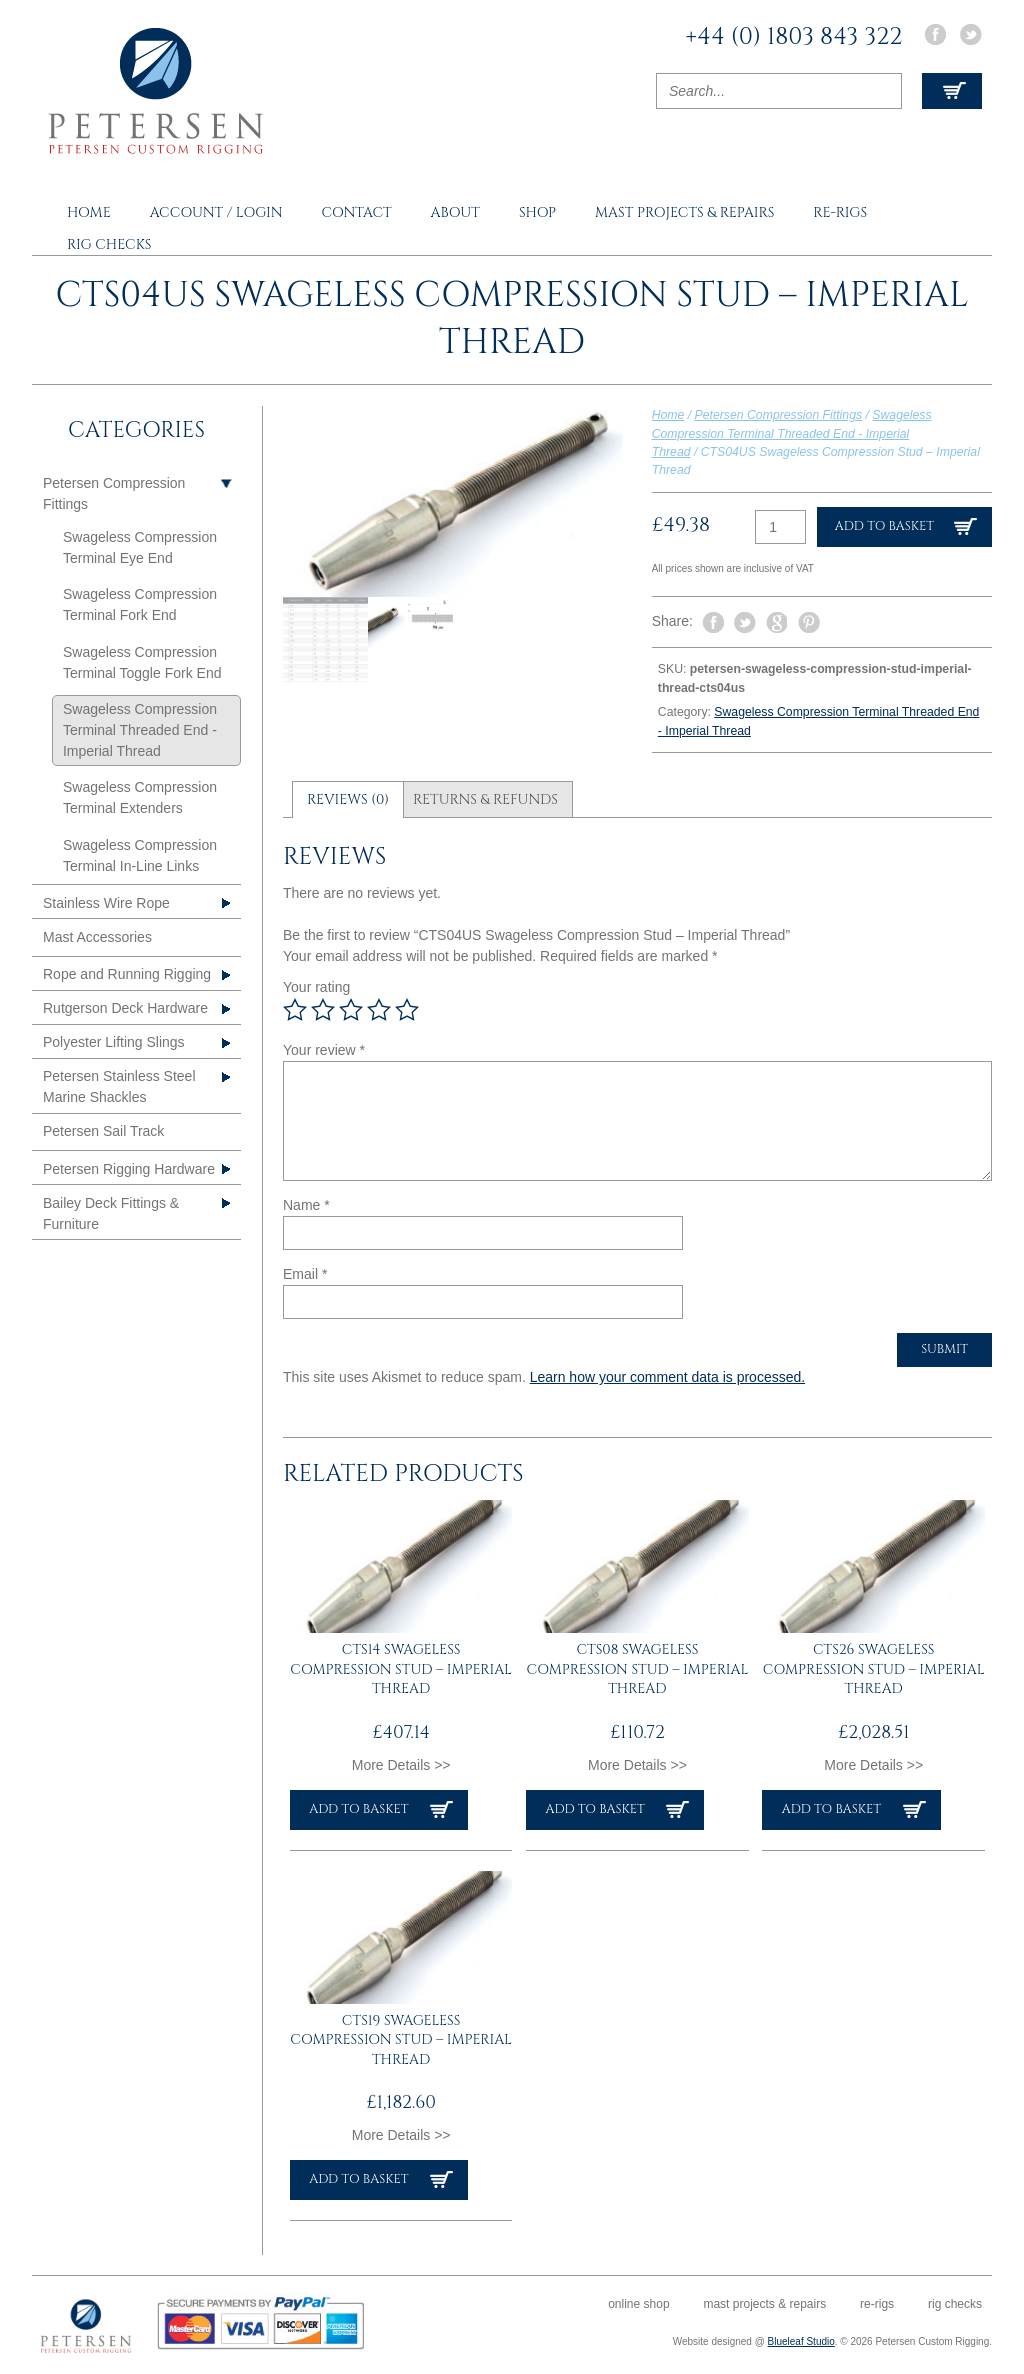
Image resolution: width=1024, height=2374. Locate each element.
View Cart (952, 91)
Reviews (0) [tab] (348, 799)
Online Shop (638, 2304)
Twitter (971, 34)
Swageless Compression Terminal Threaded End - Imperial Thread (792, 433)
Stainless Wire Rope (106, 903)
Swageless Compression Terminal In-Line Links (140, 855)
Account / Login (216, 212)
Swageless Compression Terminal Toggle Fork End (142, 662)
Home (89, 212)
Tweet (745, 622)
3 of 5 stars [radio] (351, 1010)
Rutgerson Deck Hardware (125, 1008)
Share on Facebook (713, 623)
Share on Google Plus (777, 623)
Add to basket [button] (358, 1809)
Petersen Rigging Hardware (129, 1169)
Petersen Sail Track (103, 1131)
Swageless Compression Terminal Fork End (140, 604)
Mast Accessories (97, 937)
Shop (537, 212)
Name (306, 1205)
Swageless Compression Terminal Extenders (140, 797)
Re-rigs (840, 212)
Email (305, 1274)
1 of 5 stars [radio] (295, 1010)
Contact (356, 212)
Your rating (316, 987)
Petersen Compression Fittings (779, 415)
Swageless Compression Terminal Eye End (140, 547)
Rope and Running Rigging (127, 974)
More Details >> (401, 1765)
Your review (324, 1050)
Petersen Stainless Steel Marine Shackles (119, 1086)
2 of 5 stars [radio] (323, 1010)
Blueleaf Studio (801, 2341)
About (455, 212)
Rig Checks (109, 244)
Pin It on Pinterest (809, 623)
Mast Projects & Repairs (684, 212)
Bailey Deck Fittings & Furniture (111, 1213)
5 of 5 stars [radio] (407, 1010)
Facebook (935, 34)
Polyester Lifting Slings (114, 1042)
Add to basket (884, 526)
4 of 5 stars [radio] (379, 1010)
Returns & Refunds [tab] (485, 799)
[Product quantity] (780, 527)
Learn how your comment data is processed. (667, 1377)
